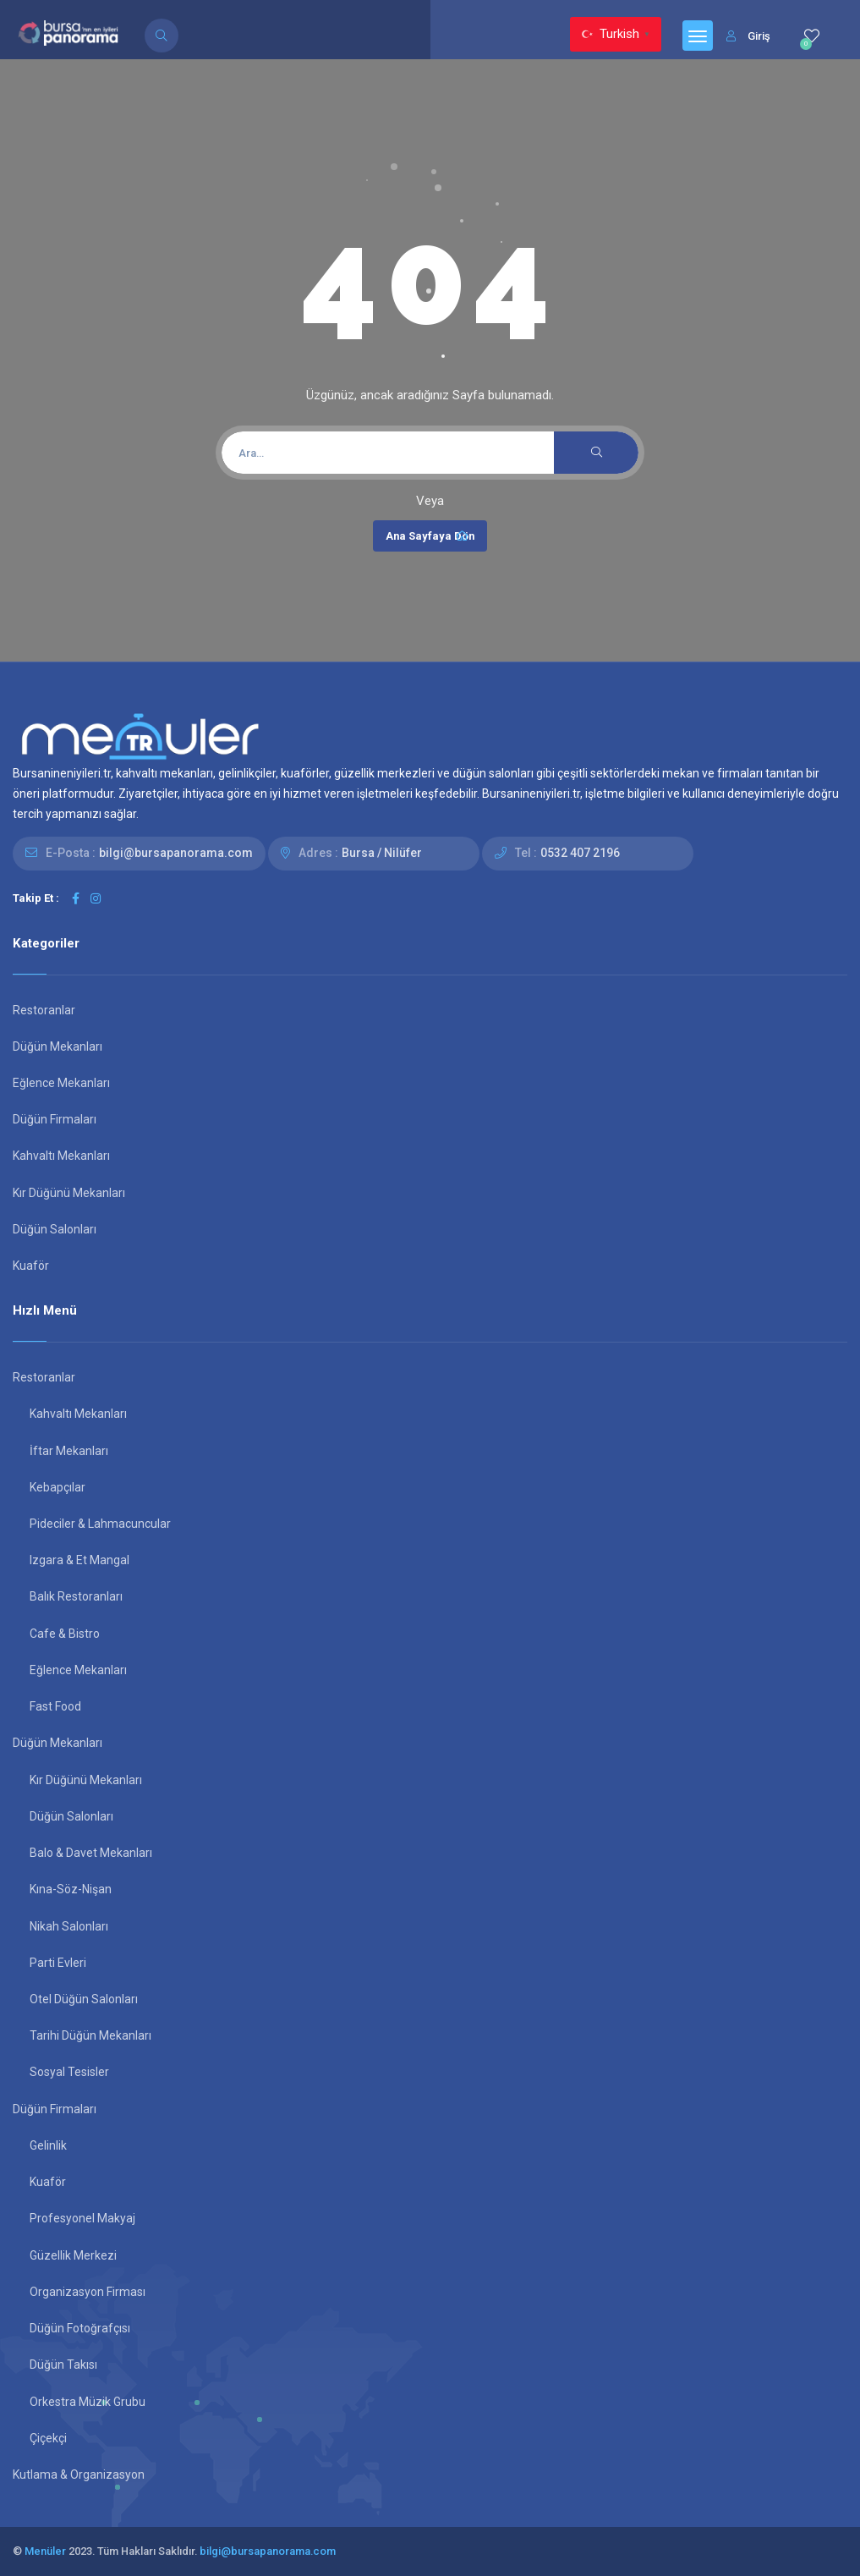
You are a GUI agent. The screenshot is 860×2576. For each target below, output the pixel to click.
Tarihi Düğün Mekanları (90, 2035)
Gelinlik (48, 2145)
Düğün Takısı (63, 2364)
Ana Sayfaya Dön (430, 536)
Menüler (45, 2551)
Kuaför (31, 1265)
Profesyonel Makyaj (82, 2218)
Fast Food (55, 1706)
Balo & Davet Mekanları (91, 1852)
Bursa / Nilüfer (382, 853)
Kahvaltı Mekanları (61, 1155)
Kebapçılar (57, 1487)
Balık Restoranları (76, 1596)
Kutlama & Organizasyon (79, 2474)
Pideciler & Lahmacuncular (100, 1523)
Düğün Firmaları (54, 1119)
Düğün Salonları (54, 1229)
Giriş (748, 36)
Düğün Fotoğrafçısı (80, 2328)
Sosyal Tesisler (69, 2072)
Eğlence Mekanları (61, 1083)
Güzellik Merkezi (73, 2255)
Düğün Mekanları (57, 1046)
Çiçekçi (48, 2438)
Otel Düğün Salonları (84, 1999)
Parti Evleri (58, 1962)
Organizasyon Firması (87, 2292)
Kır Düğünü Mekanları (69, 1193)
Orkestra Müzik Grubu (87, 2401)
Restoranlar (44, 1010)
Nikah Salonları (69, 1926)
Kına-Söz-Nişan (71, 1889)
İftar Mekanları (69, 1451)
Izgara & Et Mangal (79, 1560)
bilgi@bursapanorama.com (176, 853)
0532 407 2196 (580, 853)
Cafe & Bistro (65, 1633)
